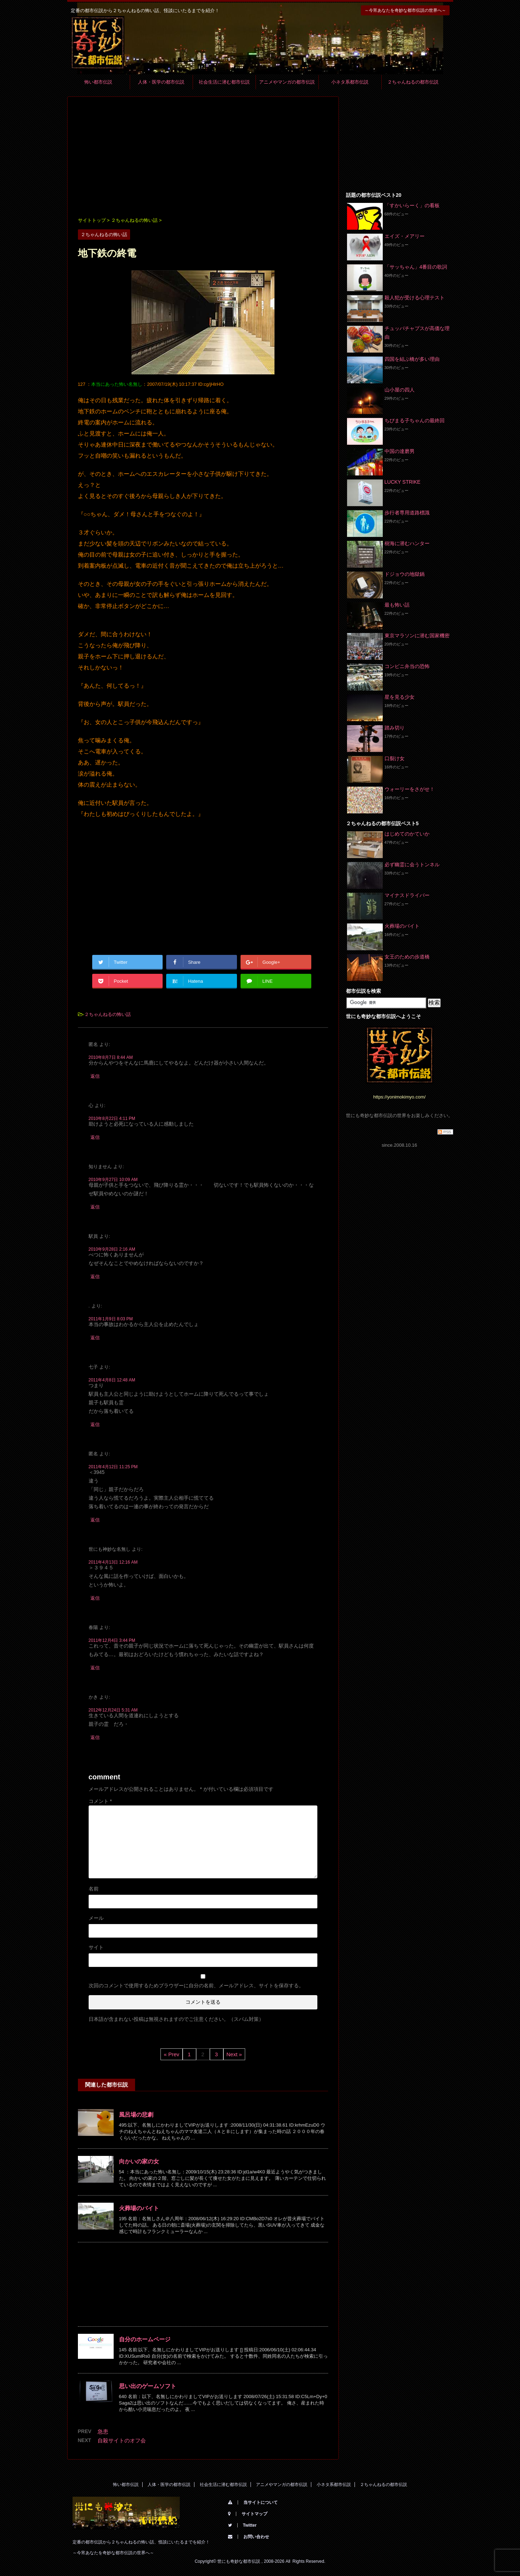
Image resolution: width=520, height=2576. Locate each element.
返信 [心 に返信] (95, 1137)
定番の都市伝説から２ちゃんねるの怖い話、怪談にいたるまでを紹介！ (141, 2542)
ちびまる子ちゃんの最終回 (415, 420)
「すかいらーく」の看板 (412, 205)
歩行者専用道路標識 (407, 512)
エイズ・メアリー (405, 236)
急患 (103, 2431)
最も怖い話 (397, 605)
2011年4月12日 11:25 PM (113, 1466)
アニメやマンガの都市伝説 (287, 82)
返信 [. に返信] (95, 1337)
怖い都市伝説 (98, 82)
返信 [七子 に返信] (95, 1424)
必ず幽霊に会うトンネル (412, 864)
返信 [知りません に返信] (95, 1207)
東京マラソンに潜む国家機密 (417, 635)
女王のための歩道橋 (407, 957)
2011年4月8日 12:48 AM (112, 1379)
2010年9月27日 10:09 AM (113, 1179)
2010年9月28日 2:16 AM (112, 1249)
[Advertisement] (203, 158)
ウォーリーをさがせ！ (410, 789)
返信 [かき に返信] (95, 1737)
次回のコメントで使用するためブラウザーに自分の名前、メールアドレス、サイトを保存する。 (196, 1985)
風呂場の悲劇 (136, 2115)
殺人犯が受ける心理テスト (415, 297)
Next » (234, 2054)
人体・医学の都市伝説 (161, 82)
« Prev (171, 2054)
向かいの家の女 (139, 2161)
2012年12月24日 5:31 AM (113, 1710)
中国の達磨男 (400, 451)
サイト (96, 1947)
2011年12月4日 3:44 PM (112, 1640)
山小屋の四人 (400, 390)
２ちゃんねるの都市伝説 (413, 82)
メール (96, 1918)
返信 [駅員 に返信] (95, 1276)
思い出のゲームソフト (147, 2386)
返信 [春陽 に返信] (95, 1667)
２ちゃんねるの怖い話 (107, 1014)
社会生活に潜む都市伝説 (224, 82)
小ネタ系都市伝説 (349, 82)
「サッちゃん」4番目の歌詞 (416, 267)
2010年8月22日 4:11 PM (112, 1118)
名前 (94, 1889)
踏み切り (395, 728)
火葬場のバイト (139, 2208)
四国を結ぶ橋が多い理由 (412, 359)
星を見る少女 (400, 697)
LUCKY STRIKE (403, 482)
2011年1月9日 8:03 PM (111, 1318)
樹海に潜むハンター (407, 543)
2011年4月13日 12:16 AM (113, 1562)
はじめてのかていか (407, 834)
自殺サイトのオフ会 (122, 2440)
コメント (100, 1801)
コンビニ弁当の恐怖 (407, 666)
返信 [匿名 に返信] (95, 1076)
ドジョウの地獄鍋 (405, 574)
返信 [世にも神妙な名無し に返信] (95, 1598)
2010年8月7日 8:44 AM (111, 1057)
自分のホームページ (144, 2339)
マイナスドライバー (407, 895)
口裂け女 (395, 758)
